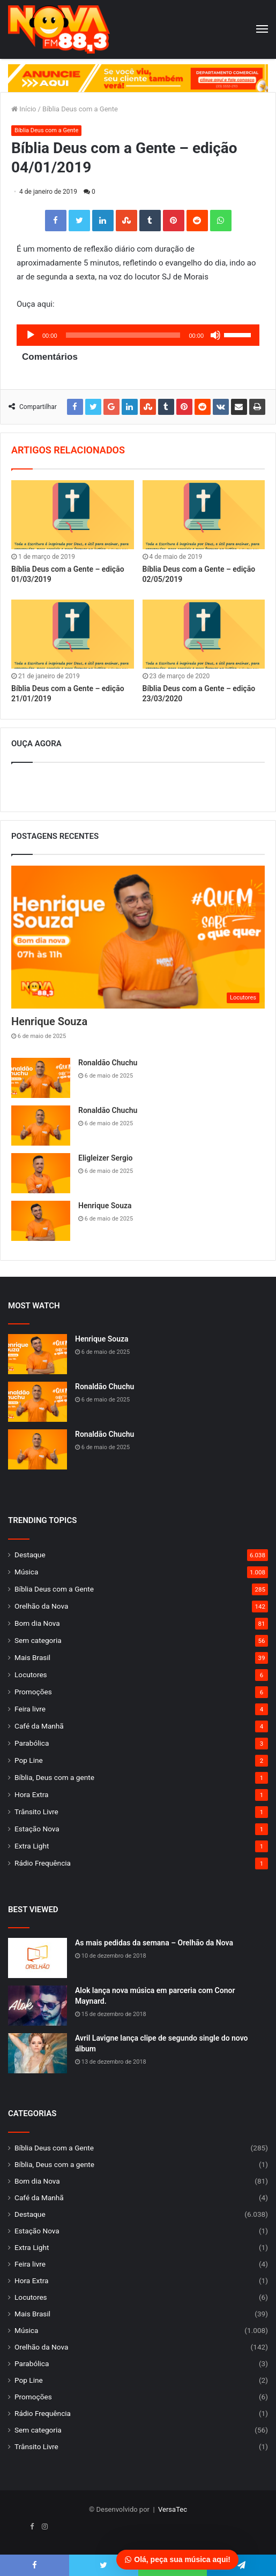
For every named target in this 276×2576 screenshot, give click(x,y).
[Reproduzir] (30, 335)
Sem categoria (38, 1640)
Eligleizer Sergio (105, 1158)
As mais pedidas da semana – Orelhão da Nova (154, 1942)
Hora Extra (31, 1794)
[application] (138, 335)
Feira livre (30, 1708)
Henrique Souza (49, 1021)
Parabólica (31, 1743)
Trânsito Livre (36, 1811)
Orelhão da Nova (41, 1606)
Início (23, 109)
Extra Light (31, 1846)
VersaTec (172, 2509)
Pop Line (28, 1760)
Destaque (30, 1554)
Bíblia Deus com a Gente (80, 109)
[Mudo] (215, 335)
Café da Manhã (39, 1726)
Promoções (33, 1691)
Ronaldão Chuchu (107, 1062)
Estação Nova (36, 1828)
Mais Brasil (32, 1657)
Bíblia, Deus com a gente (54, 1777)
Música (26, 1571)
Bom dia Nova (37, 1623)
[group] (138, 78)
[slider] (123, 335)
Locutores (30, 1674)
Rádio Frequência (42, 1863)
